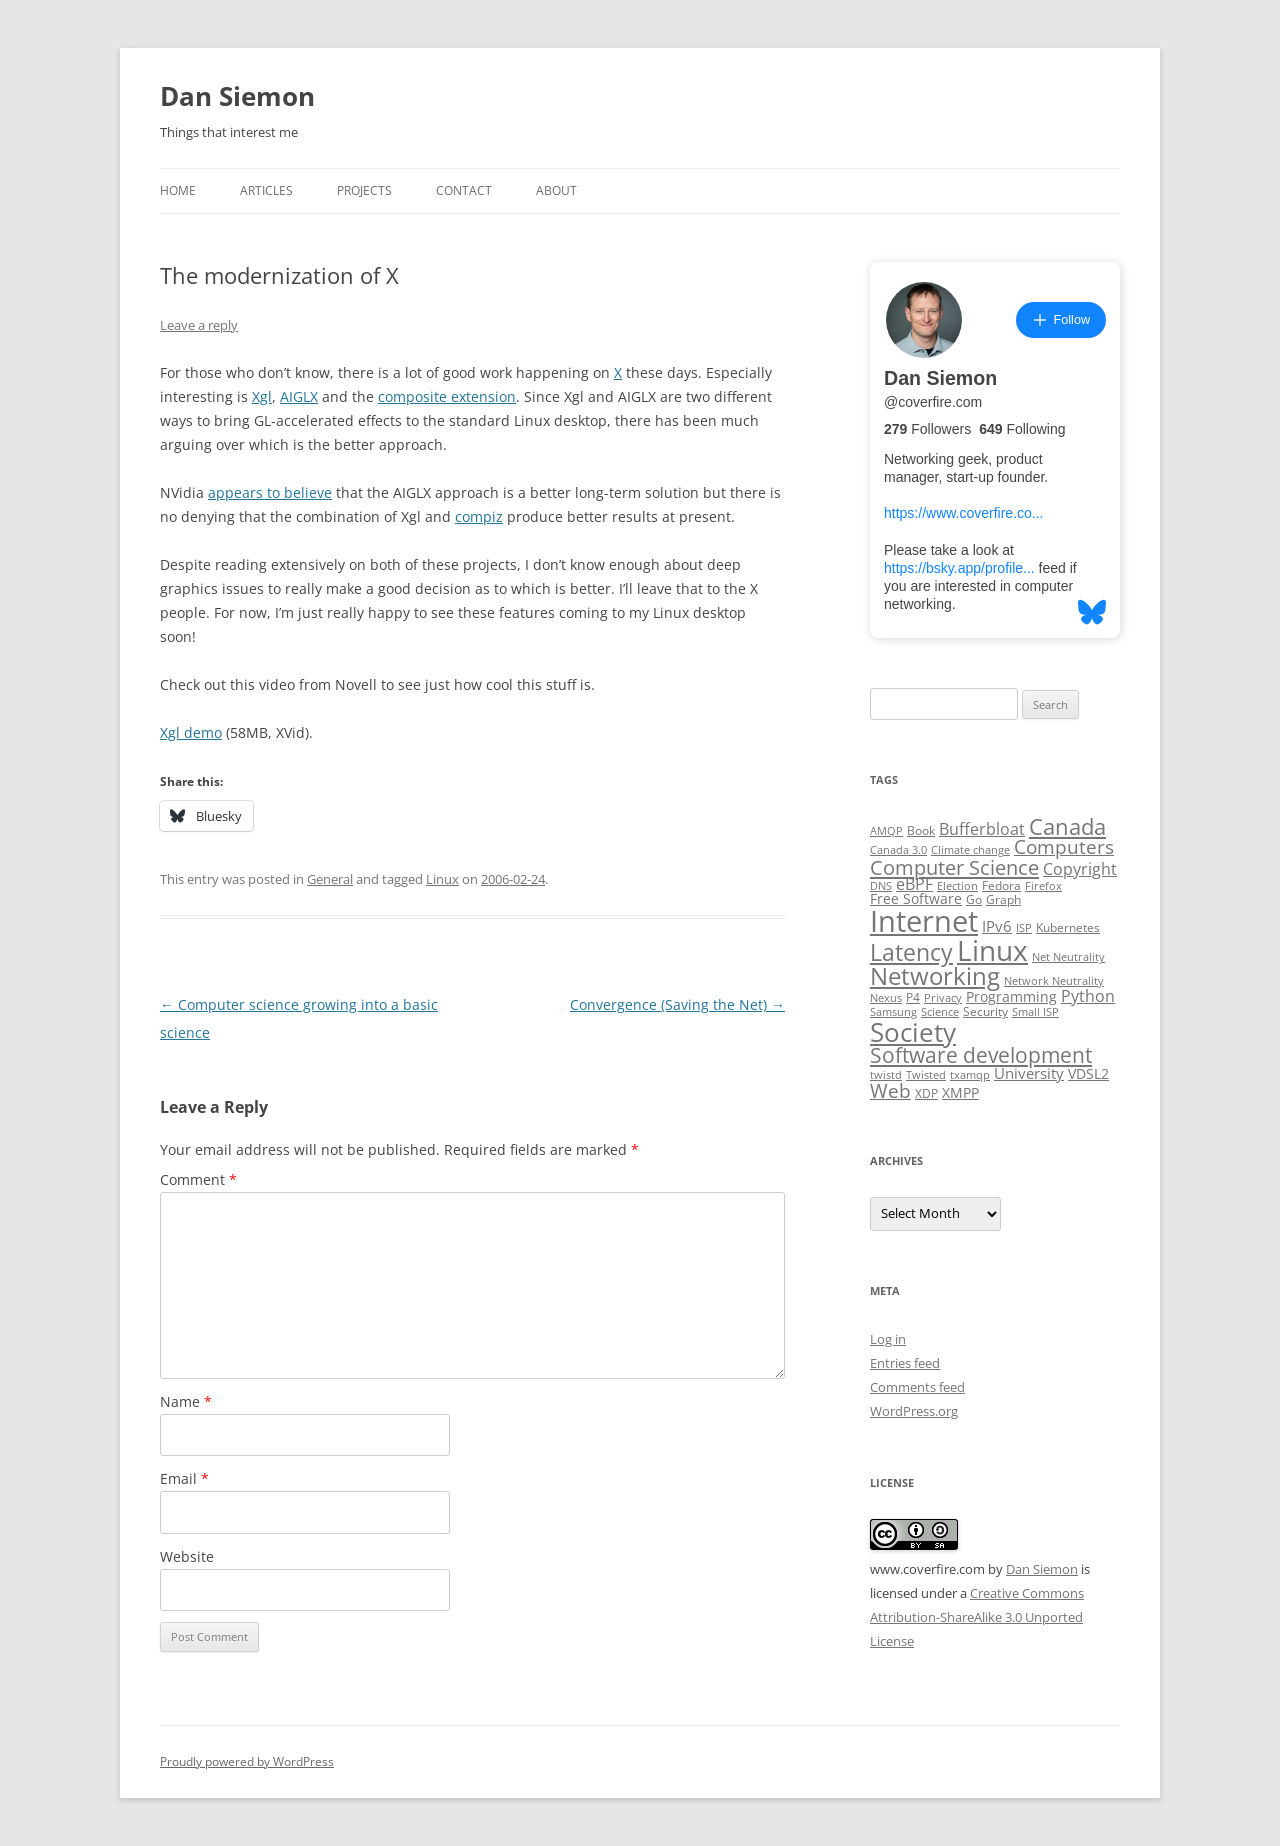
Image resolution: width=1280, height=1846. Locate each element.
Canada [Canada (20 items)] (1067, 826)
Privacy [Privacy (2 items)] (943, 998)
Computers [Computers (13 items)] (1064, 846)
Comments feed (917, 1387)
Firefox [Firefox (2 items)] (1043, 886)
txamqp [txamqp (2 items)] (970, 1075)
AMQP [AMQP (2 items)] (886, 831)
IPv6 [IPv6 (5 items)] (997, 926)
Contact (464, 190)
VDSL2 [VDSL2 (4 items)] (1088, 1074)
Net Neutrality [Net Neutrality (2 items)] (1068, 957)
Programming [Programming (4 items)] (1011, 997)
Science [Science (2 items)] (940, 1012)
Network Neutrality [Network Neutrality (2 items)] (1054, 981)
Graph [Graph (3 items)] (1003, 899)
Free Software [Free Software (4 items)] (916, 899)
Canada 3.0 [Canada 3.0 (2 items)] (898, 850)
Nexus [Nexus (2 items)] (886, 998)
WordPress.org (914, 1411)
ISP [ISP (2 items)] (1024, 928)
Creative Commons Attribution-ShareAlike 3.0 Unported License (977, 1617)
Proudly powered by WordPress (247, 1761)
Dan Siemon (237, 96)
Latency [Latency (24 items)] (911, 952)
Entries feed (905, 1363)
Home (178, 190)
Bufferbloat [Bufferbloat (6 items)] (982, 829)
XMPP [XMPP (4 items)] (960, 1093)
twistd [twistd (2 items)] (886, 1075)
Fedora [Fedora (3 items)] (1001, 885)
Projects (364, 190)
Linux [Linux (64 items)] (992, 950)
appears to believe (270, 492)
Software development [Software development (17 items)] (981, 1055)
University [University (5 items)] (1029, 1073)
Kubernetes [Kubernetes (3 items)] (1068, 927)
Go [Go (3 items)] (974, 899)
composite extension (447, 396)
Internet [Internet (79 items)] (924, 921)
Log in (888, 1339)
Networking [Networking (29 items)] (935, 976)
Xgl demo (191, 732)
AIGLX (299, 396)
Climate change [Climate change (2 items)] (970, 850)
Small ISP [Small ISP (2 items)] (1035, 1012)
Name (186, 1401)
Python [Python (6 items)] (1088, 996)
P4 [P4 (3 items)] (913, 997)
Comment (198, 1179)
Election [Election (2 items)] (957, 886)
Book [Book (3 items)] (921, 830)
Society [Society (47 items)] (913, 1032)
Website (187, 1556)
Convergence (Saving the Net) (677, 1004)
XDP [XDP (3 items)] (926, 1093)
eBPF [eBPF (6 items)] (914, 884)
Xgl (262, 396)
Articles (266, 190)
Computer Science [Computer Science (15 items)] (954, 867)
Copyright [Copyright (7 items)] (1080, 869)
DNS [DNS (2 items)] (881, 886)
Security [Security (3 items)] (985, 1011)
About (556, 190)
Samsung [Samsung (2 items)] (893, 1012)
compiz (479, 516)
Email (184, 1478)
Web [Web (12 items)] (890, 1091)
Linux (442, 879)
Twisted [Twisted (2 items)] (926, 1075)
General (330, 879)
